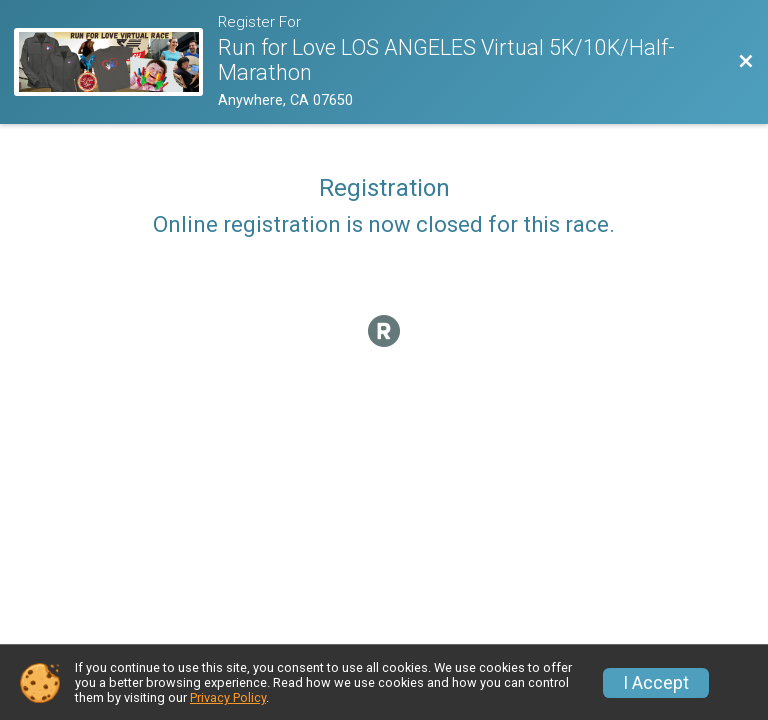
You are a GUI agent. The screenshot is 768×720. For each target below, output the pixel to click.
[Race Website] (116, 62)
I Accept (656, 683)
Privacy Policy (228, 697)
